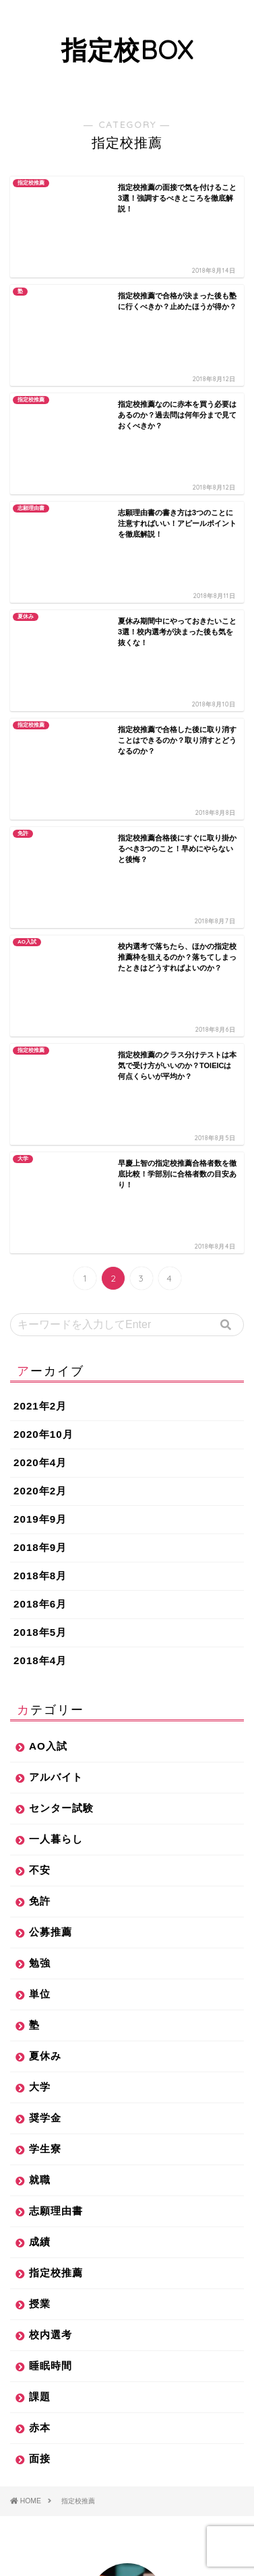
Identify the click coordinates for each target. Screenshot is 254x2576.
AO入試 (48, 1156)
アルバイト (56, 1187)
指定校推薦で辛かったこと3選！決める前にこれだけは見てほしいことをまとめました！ (127, 2348)
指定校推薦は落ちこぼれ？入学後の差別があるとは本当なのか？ (124, 2391)
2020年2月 (40, 900)
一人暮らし (56, 1249)
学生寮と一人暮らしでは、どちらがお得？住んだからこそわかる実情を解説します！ (124, 2477)
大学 (40, 1496)
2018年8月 (40, 985)
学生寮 (45, 1558)
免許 (40, 1311)
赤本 (40, 1837)
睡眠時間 (50, 1775)
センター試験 (61, 1218)
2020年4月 (40, 872)
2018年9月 (40, 957)
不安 (40, 1280)
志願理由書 (56, 1620)
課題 (40, 1806)
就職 (40, 1589)
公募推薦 (50, 1342)
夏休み (45, 1466)
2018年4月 (40, 1070)
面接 (40, 1868)
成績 (40, 1651)
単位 (40, 1404)
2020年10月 (43, 844)
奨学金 (45, 1527)
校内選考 (50, 1744)
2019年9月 (40, 929)
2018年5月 (40, 1042)
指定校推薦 (56, 1682)
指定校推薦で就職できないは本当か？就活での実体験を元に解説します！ (124, 2433)
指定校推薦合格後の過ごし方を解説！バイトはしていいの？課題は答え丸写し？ (124, 2305)
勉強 (40, 1373)
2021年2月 (40, 816)
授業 (40, 1713)
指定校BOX (127, 50)
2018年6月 (40, 1014)
